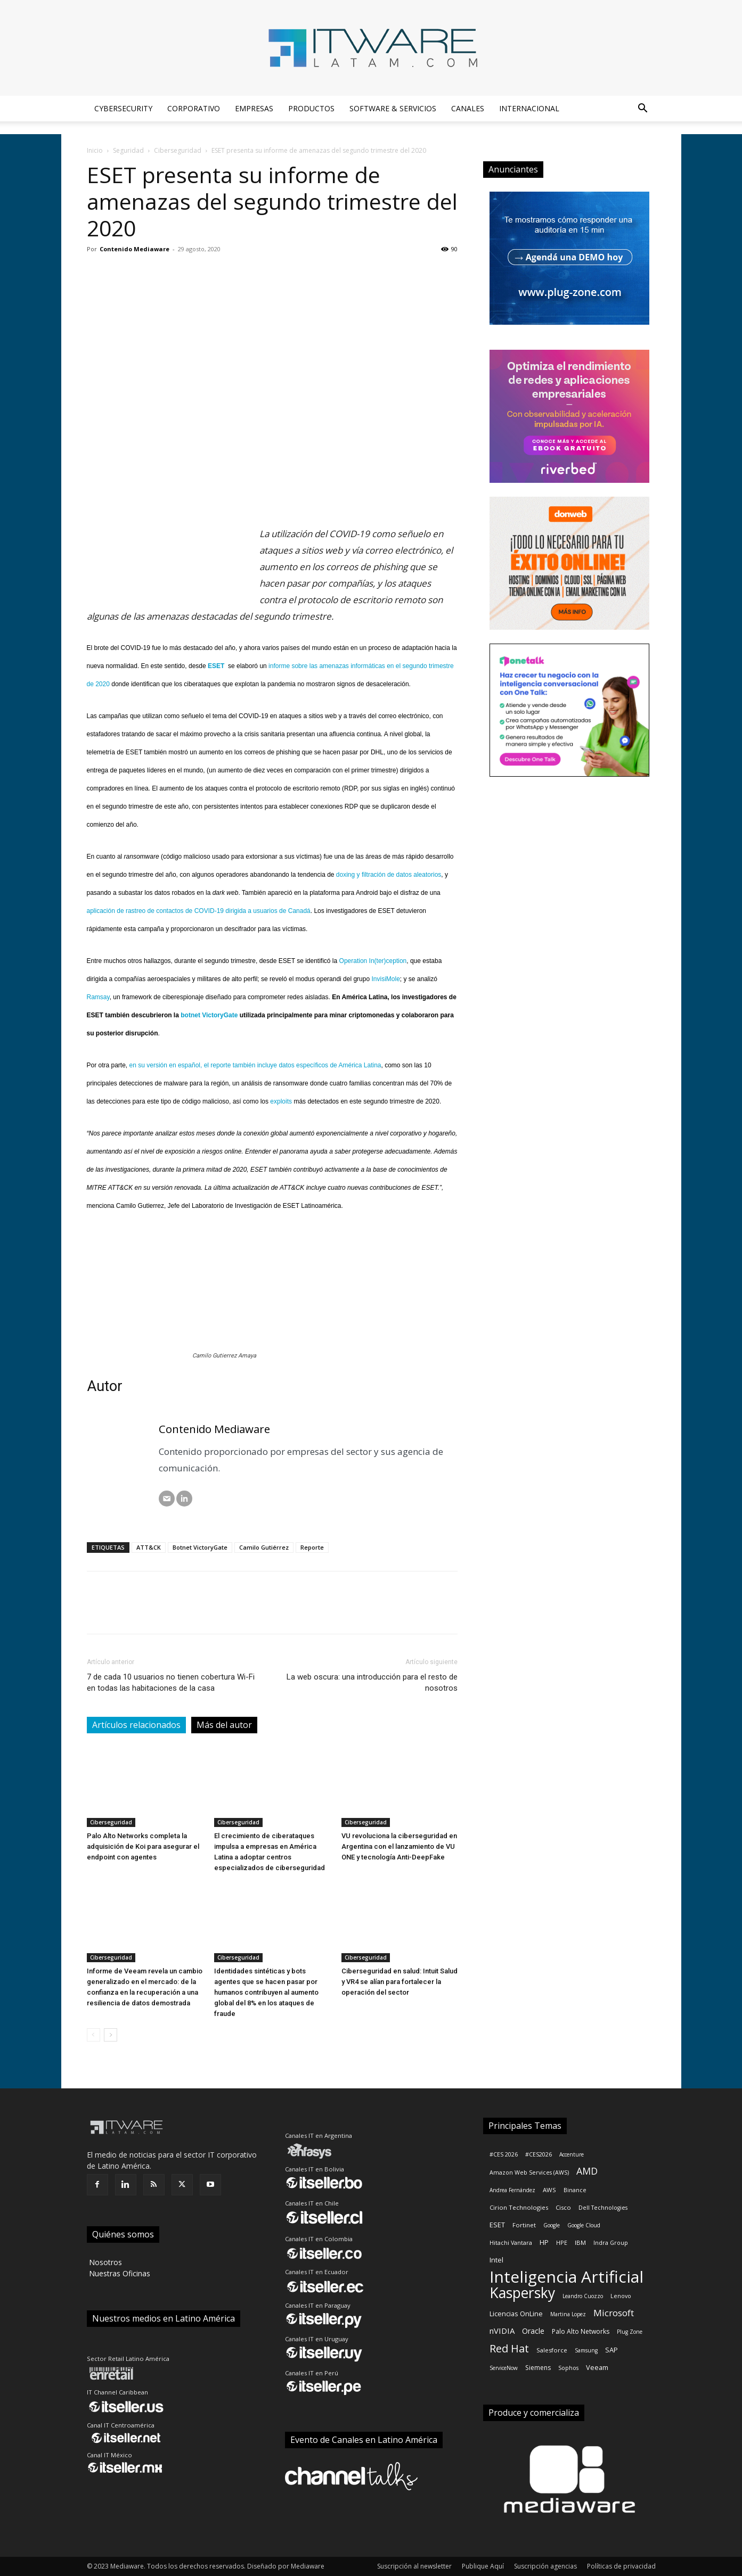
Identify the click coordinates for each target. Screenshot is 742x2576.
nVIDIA (502, 2330)
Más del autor (224, 1725)
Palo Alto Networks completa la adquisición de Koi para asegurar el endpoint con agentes (143, 1846)
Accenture (571, 2154)
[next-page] (110, 2035)
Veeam (597, 2367)
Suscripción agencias (545, 2566)
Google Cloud (583, 2225)
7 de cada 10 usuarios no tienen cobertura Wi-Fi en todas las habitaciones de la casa (171, 1682)
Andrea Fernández (512, 2190)
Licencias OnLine (516, 2313)
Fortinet (524, 2225)
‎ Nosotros (104, 2262)
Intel (496, 2260)
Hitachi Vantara (511, 2242)
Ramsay (98, 997)
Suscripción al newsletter (414, 2566)
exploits (281, 1101)
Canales (467, 108)
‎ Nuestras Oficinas (118, 2273)
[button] (643, 109)
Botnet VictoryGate (200, 1547)
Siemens (538, 2367)
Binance (575, 2190)
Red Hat (509, 2348)
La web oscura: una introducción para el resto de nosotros (372, 1682)
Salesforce (551, 2350)
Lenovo (620, 2296)
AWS (549, 2190)
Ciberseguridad (177, 150)
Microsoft (613, 2312)
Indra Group (610, 2242)
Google (551, 2225)
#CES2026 (538, 2154)
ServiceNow (504, 2368)
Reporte (312, 1547)
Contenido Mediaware (134, 249)
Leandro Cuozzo (582, 2296)
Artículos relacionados (136, 1725)
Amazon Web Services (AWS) (529, 2172)
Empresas (254, 108)
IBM (580, 2242)
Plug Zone (629, 2331)
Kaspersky (522, 2293)
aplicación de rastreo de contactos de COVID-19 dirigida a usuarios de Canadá (199, 911)
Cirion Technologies (519, 2207)
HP (544, 2242)
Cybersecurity (123, 108)
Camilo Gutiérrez (264, 1547)
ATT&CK (148, 1547)
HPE (561, 2242)
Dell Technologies (602, 2207)
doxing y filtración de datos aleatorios (388, 874)
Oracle (533, 2331)
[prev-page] (93, 2035)
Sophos (568, 2368)
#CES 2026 (504, 2154)
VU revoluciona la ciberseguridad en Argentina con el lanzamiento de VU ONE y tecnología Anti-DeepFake (399, 1846)
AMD (587, 2171)
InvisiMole (385, 979)
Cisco (563, 2207)
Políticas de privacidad (621, 2566)
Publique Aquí (483, 2566)
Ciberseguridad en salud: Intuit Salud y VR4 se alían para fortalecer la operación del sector (399, 1981)
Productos (311, 108)
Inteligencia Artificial (566, 2276)
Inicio (95, 150)
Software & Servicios (392, 108)
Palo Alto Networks (580, 2331)
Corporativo (193, 108)
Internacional (529, 108)
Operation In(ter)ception (373, 961)
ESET (497, 2224)
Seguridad (128, 150)
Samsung (586, 2350)
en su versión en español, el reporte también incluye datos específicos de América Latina (255, 1065)
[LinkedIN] (184, 1499)
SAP (611, 2350)
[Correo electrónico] (167, 1499)
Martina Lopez (568, 2314)
